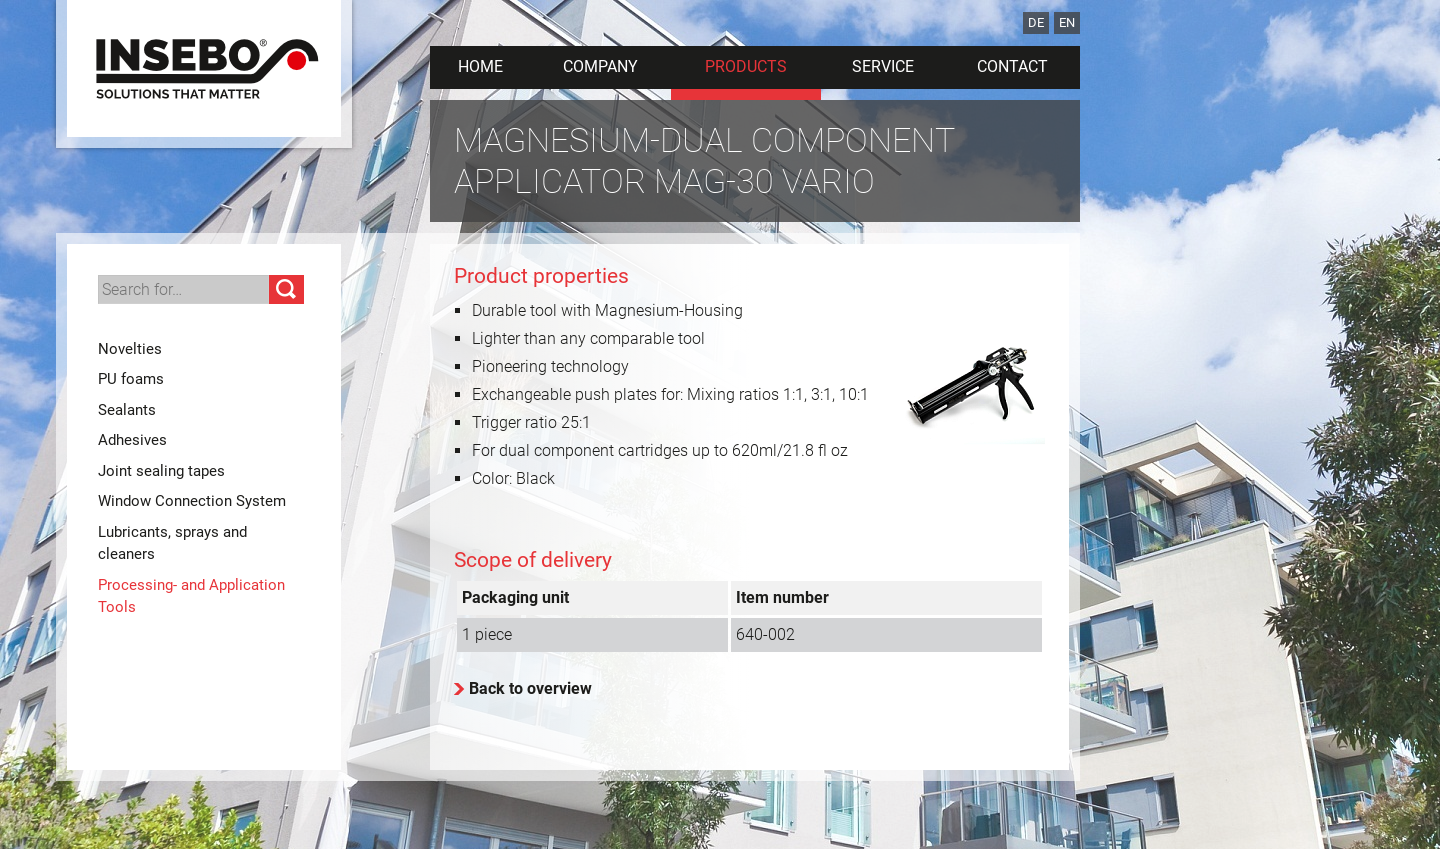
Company (600, 66)
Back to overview (530, 688)
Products (746, 66)
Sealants (127, 410)
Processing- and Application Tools (191, 596)
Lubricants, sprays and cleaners (172, 543)
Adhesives (132, 440)
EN (1067, 22)
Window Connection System (192, 501)
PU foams (131, 379)
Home (480, 66)
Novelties (130, 349)
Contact (1012, 66)
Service (883, 66)
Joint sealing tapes (161, 471)
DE (1036, 22)
